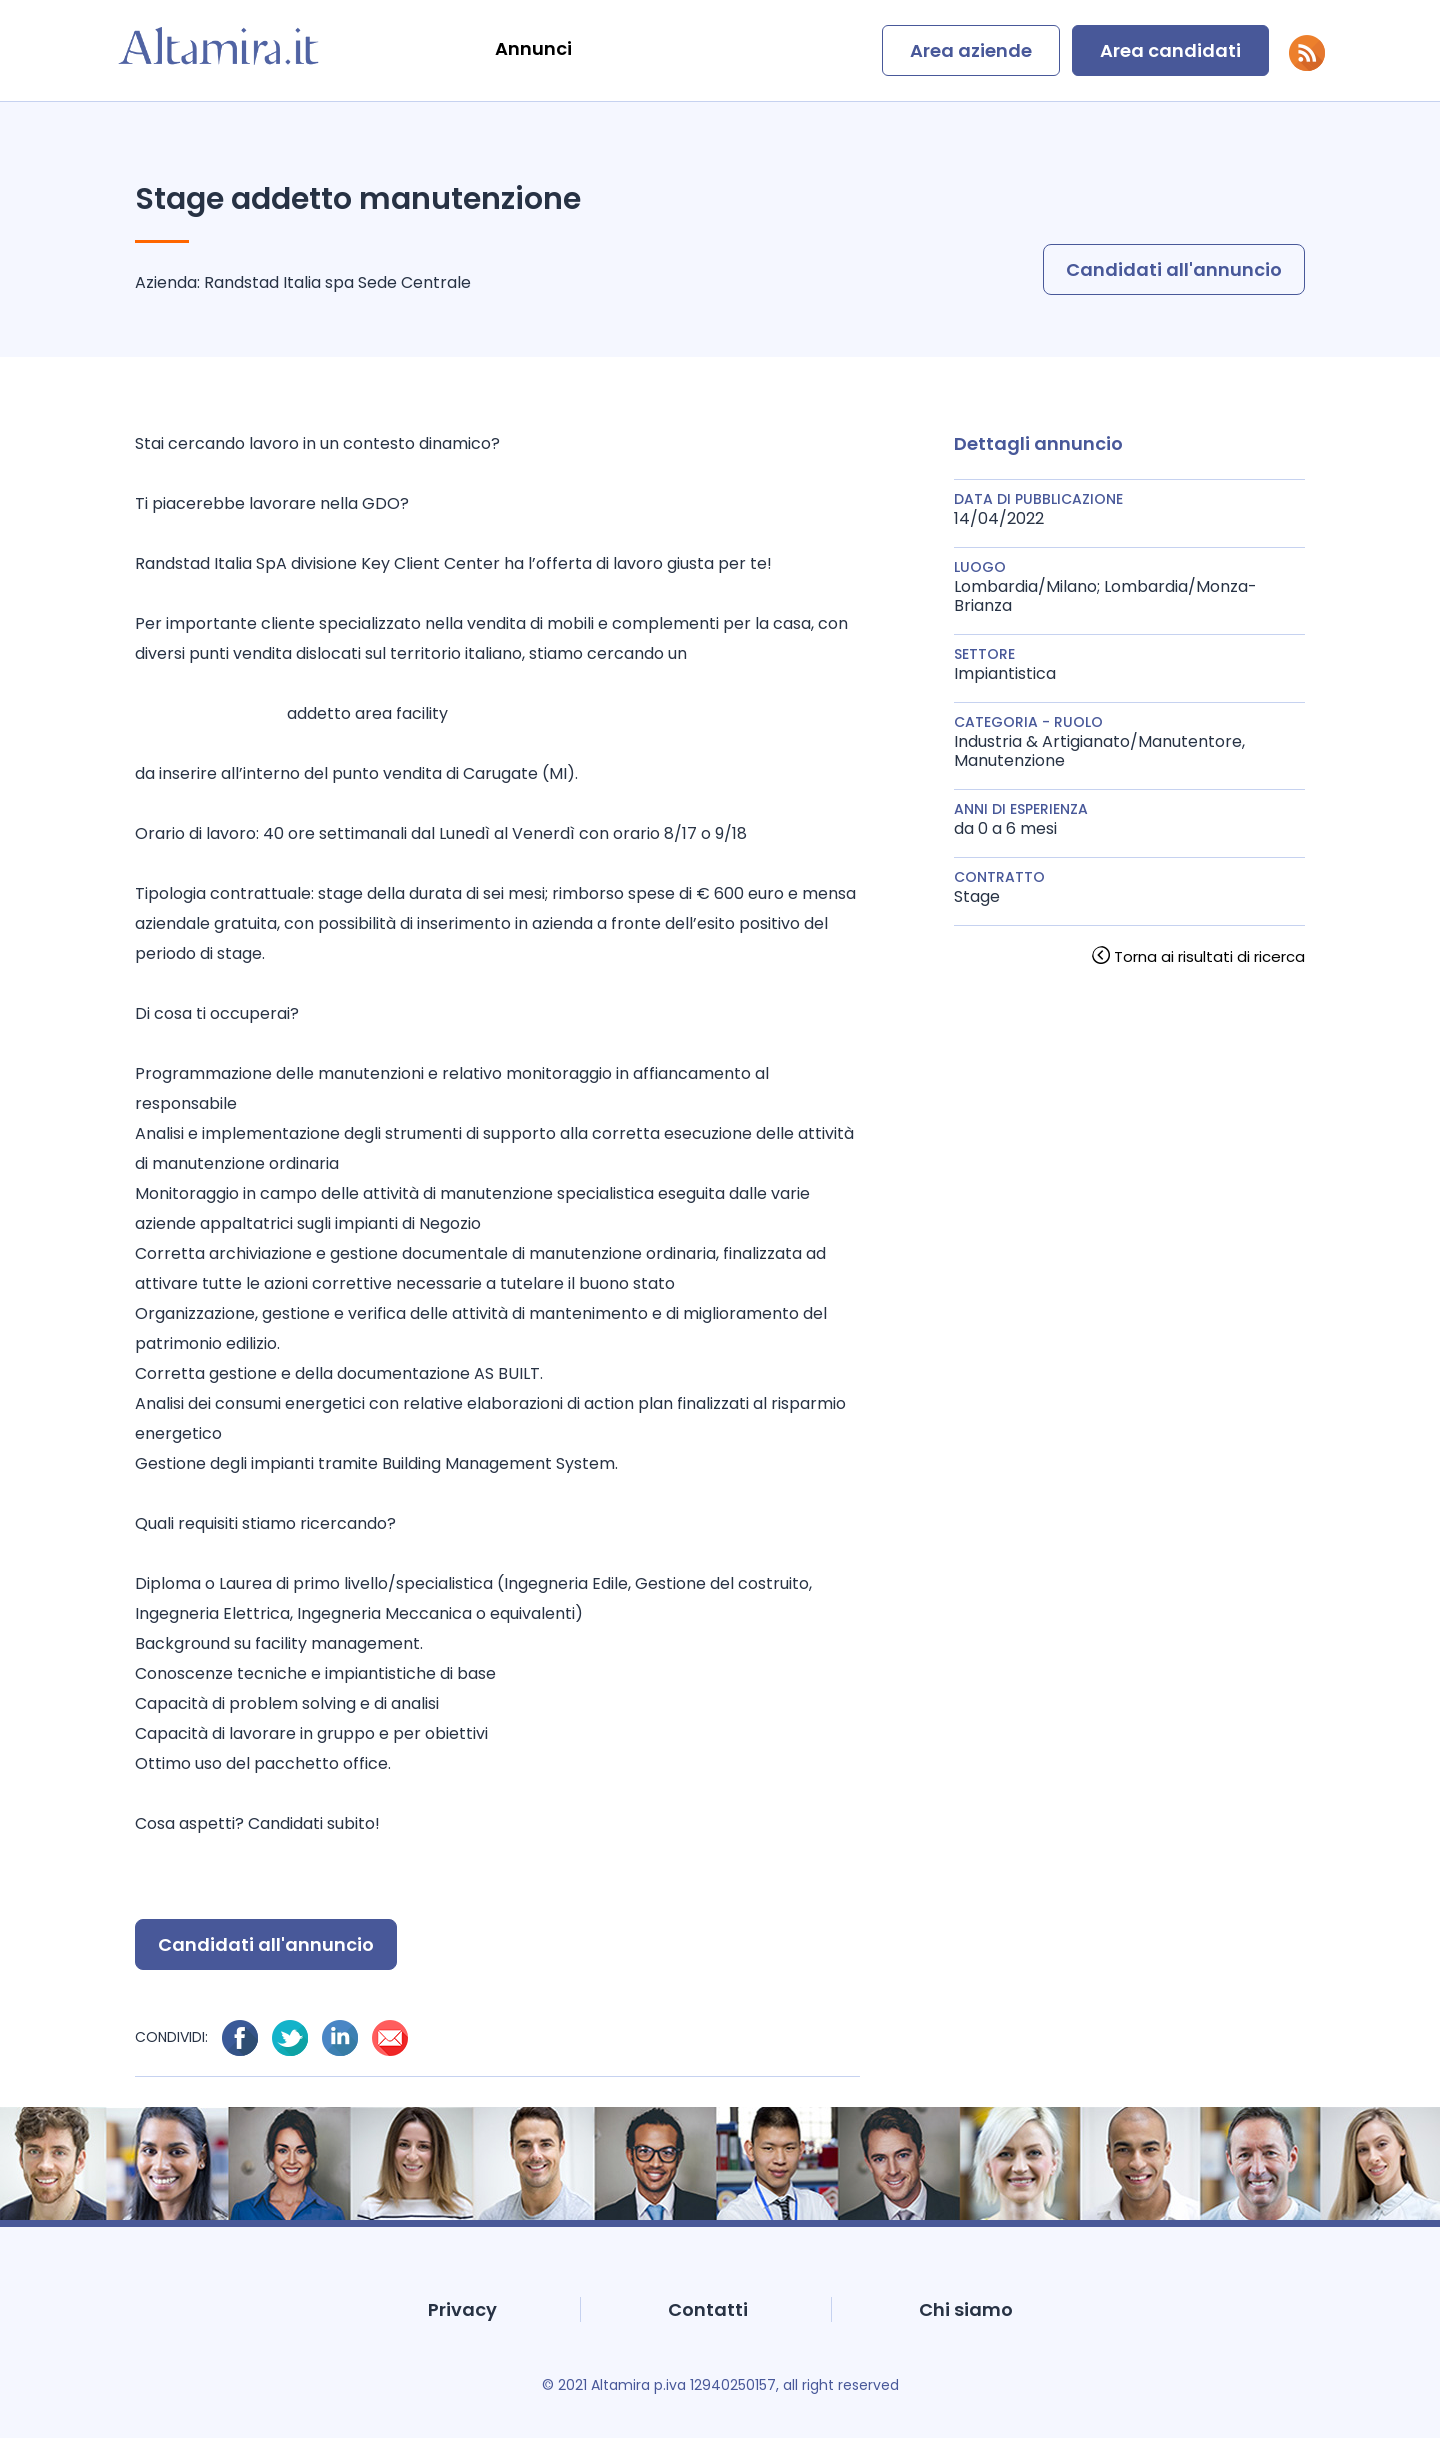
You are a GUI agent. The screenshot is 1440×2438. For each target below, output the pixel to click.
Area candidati (1170, 50)
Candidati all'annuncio (1174, 269)
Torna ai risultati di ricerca (1209, 956)
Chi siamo (966, 2309)
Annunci (533, 48)
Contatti (708, 2309)
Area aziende (971, 50)
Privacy (462, 2309)
